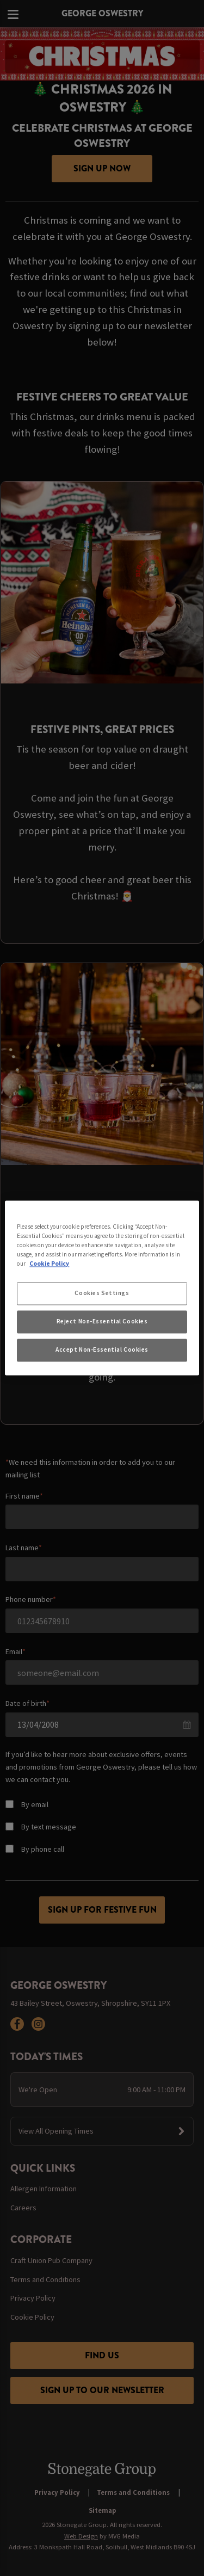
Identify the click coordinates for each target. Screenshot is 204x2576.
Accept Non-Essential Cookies (102, 1350)
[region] (102, 1287)
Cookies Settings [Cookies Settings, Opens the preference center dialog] (102, 1293)
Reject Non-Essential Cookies (102, 1322)
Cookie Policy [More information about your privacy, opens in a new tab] (49, 1264)
